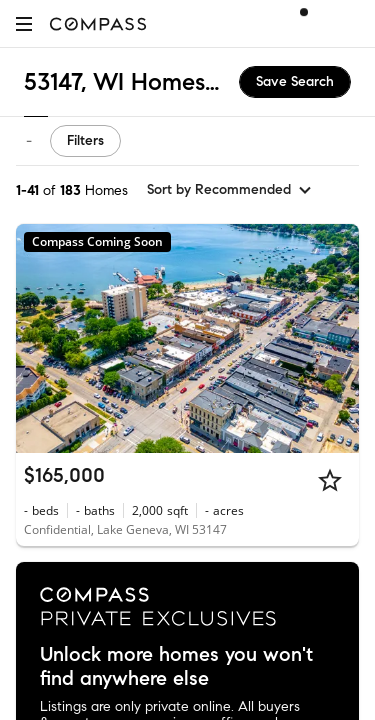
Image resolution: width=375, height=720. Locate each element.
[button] (24, 23)
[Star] (330, 480)
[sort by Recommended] (230, 190)
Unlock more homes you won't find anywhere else (176, 667)
